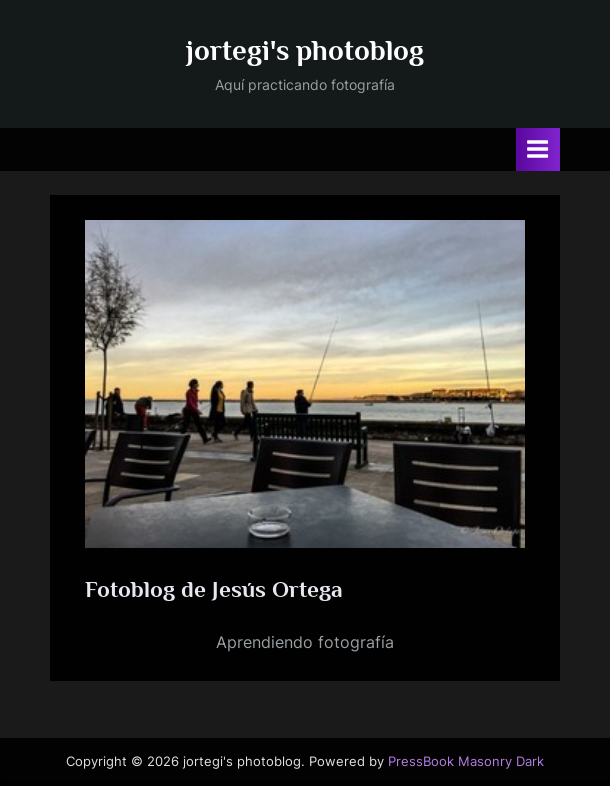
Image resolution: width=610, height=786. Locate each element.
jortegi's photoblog (305, 50)
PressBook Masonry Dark (466, 761)
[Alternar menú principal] (538, 149)
